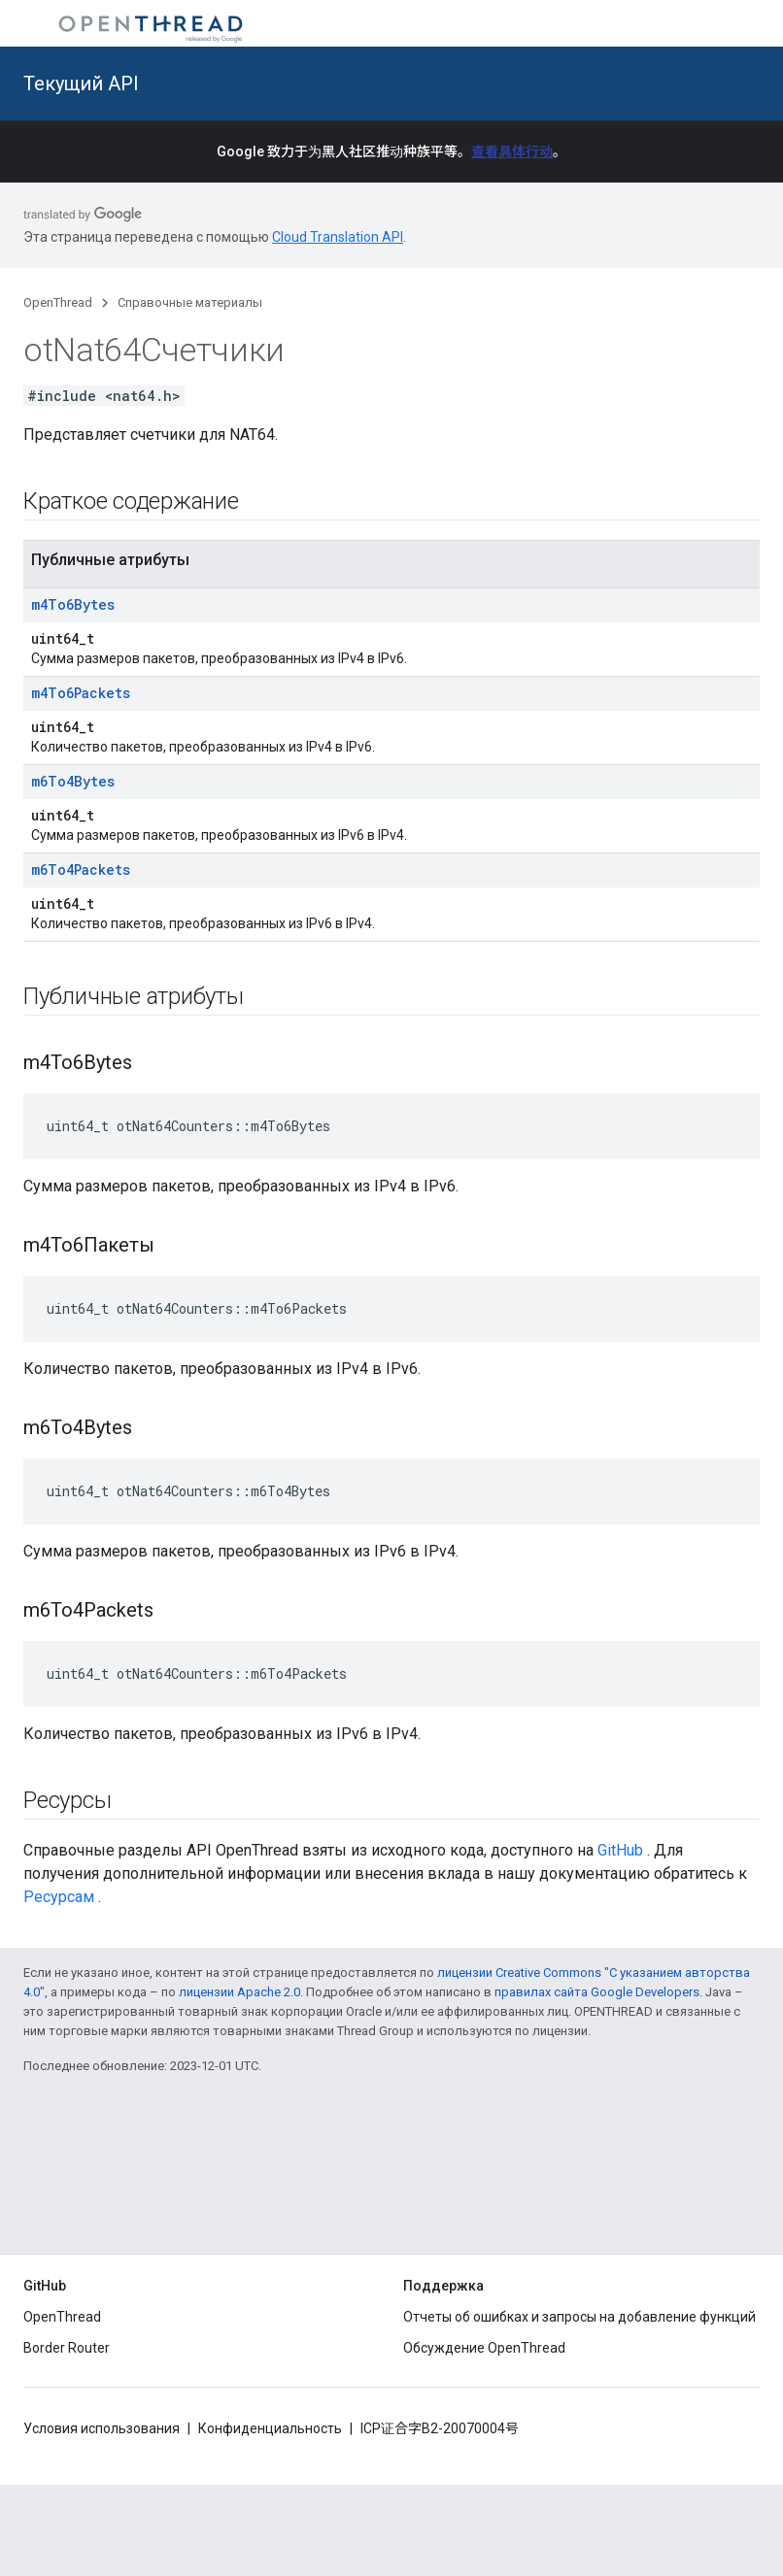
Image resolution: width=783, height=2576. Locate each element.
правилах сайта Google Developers (596, 1992)
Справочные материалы (190, 302)
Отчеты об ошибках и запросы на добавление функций (579, 2317)
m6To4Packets (80, 869)
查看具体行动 (512, 151)
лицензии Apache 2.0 (239, 1992)
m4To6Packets (80, 693)
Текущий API (81, 83)
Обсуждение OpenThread (484, 2348)
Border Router (66, 2348)
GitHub (620, 1850)
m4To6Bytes (73, 604)
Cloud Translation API (337, 237)
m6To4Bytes (73, 781)
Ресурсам (58, 1897)
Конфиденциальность (270, 2428)
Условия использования (101, 2428)
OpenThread (57, 302)
